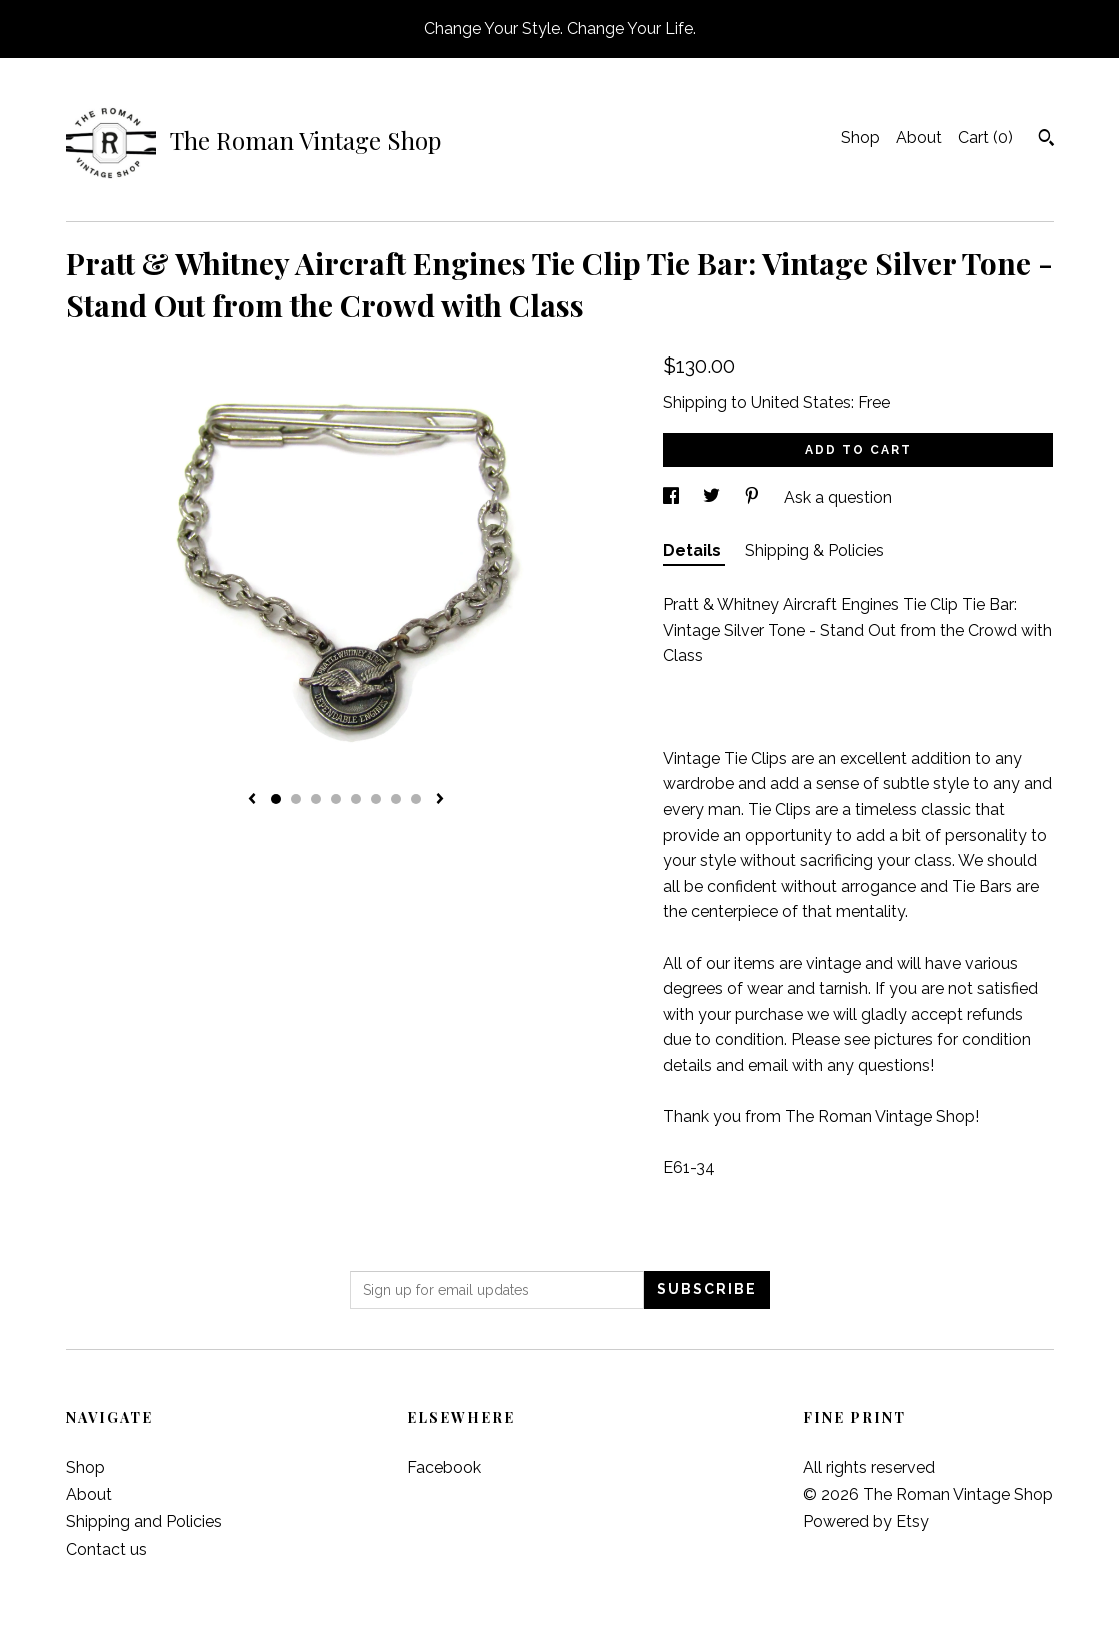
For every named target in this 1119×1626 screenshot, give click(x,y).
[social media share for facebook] (673, 497)
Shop (860, 137)
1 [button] (276, 799)
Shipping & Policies (814, 550)
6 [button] (376, 799)
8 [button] (416, 799)
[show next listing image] (440, 800)
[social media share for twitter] (713, 497)
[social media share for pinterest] (754, 497)
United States (801, 402)
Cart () (985, 137)
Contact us (106, 1549)
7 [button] (396, 799)
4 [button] (336, 799)
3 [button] (316, 799)
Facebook (444, 1467)
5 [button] (356, 799)
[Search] (1046, 140)
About (919, 137)
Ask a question (838, 497)
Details (694, 550)
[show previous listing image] (252, 800)
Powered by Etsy (866, 1521)
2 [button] (296, 799)
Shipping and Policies (144, 1521)
